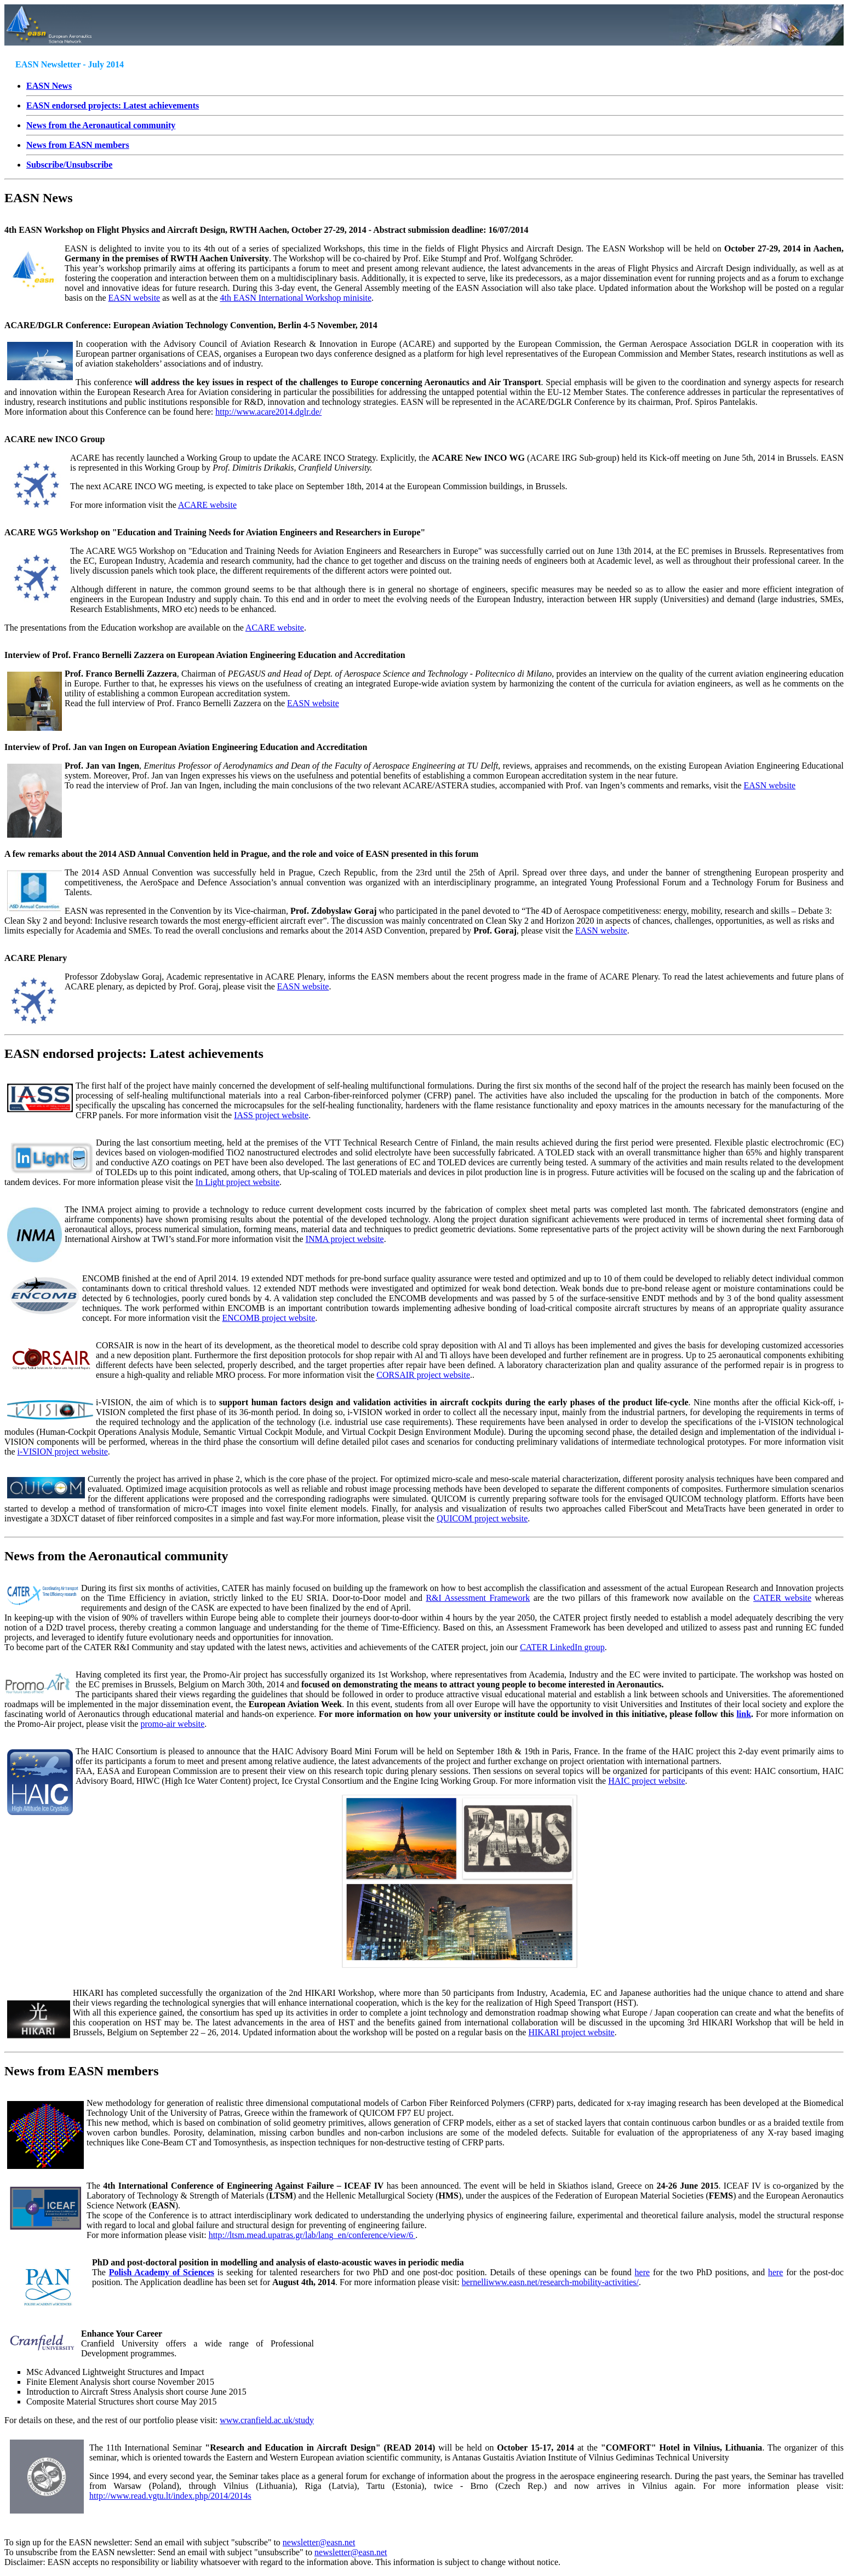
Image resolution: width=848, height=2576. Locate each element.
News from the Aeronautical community (116, 1556)
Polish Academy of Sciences (161, 2272)
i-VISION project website (63, 1451)
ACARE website (207, 505)
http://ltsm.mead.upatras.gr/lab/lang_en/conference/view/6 (312, 2235)
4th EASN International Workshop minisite (296, 297)
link (743, 1714)
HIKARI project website (571, 2032)
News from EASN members (81, 2071)
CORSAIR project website (423, 1374)
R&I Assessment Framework (478, 1597)
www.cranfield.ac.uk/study (267, 2420)
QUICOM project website (482, 1518)
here (642, 2272)
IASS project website (271, 1115)
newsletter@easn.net (319, 2542)
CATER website (782, 1597)
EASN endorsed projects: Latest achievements (133, 1053)
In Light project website (237, 1182)
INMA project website (345, 1239)
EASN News (49, 85)
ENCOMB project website (269, 1318)
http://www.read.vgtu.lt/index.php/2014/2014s (170, 2495)
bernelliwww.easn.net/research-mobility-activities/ (550, 2282)
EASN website (134, 297)
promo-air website (172, 1723)
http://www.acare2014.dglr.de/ (268, 411)
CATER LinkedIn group (562, 1647)
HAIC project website (646, 1780)
